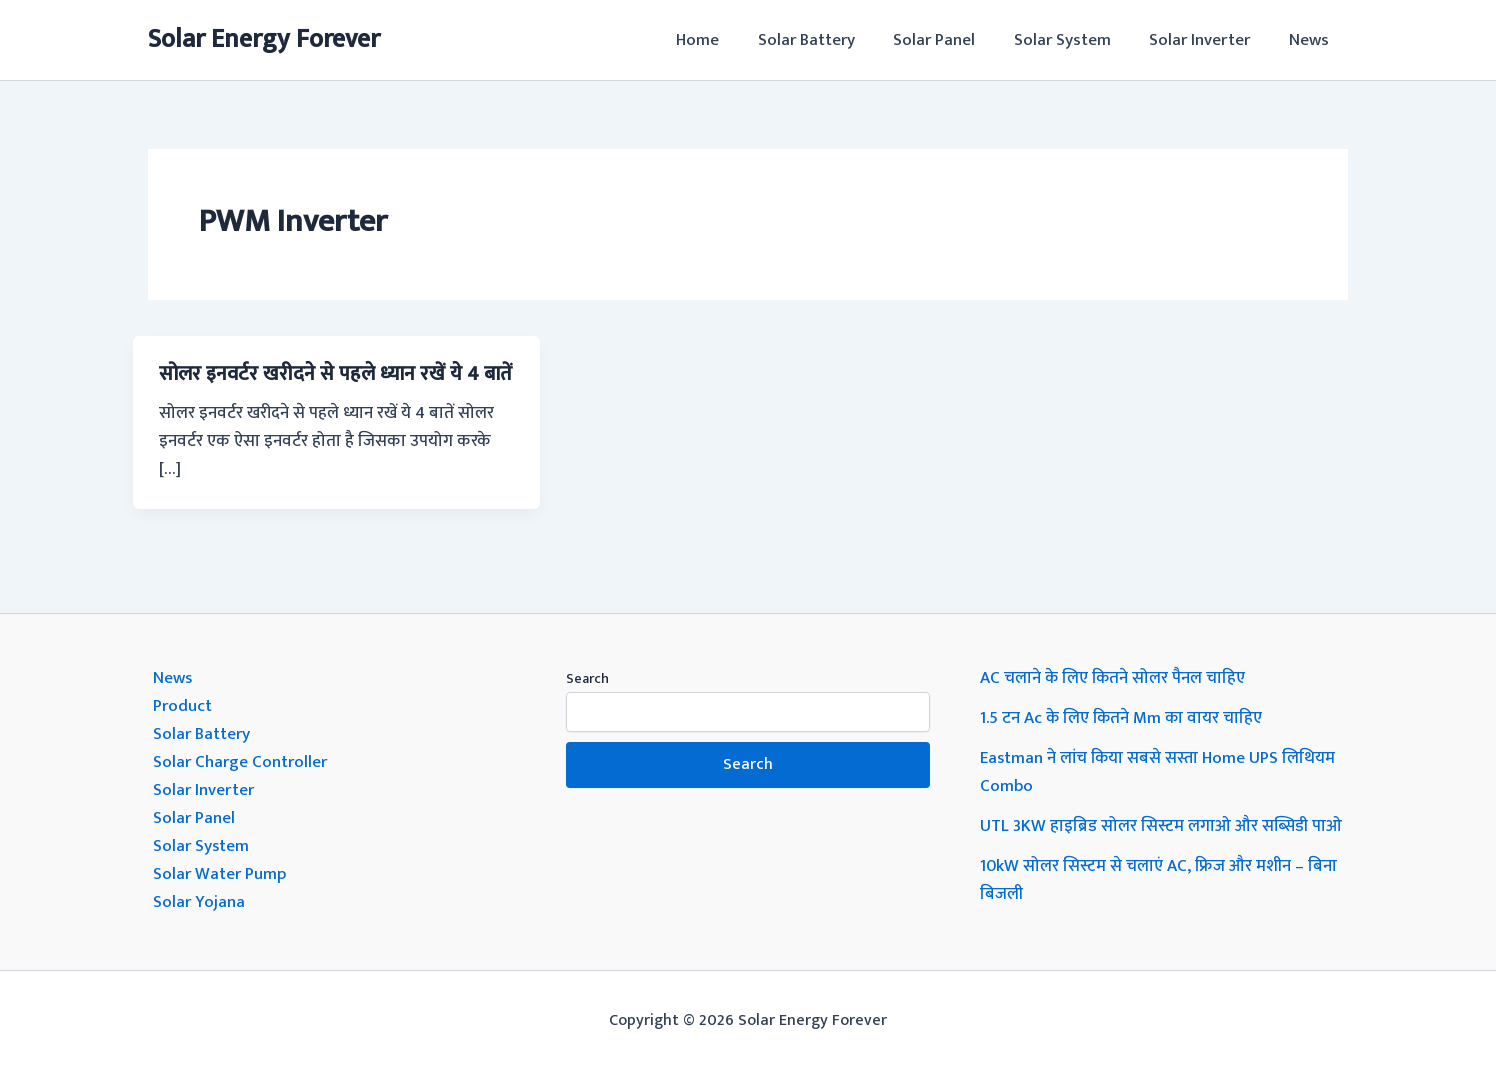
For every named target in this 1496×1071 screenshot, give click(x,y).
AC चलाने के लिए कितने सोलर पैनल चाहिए (1113, 678)
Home (722, 40)
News (1311, 40)
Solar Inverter (1206, 40)
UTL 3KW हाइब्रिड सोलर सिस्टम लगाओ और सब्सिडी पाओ (1161, 826)
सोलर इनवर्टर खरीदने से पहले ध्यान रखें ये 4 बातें (335, 374)
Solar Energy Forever (264, 39)
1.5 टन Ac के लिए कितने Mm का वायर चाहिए (1122, 718)
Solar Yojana (199, 902)
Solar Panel (950, 40)
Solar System (1073, 40)
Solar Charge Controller (240, 762)
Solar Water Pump (219, 874)
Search (587, 678)
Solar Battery (826, 40)
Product (182, 706)
